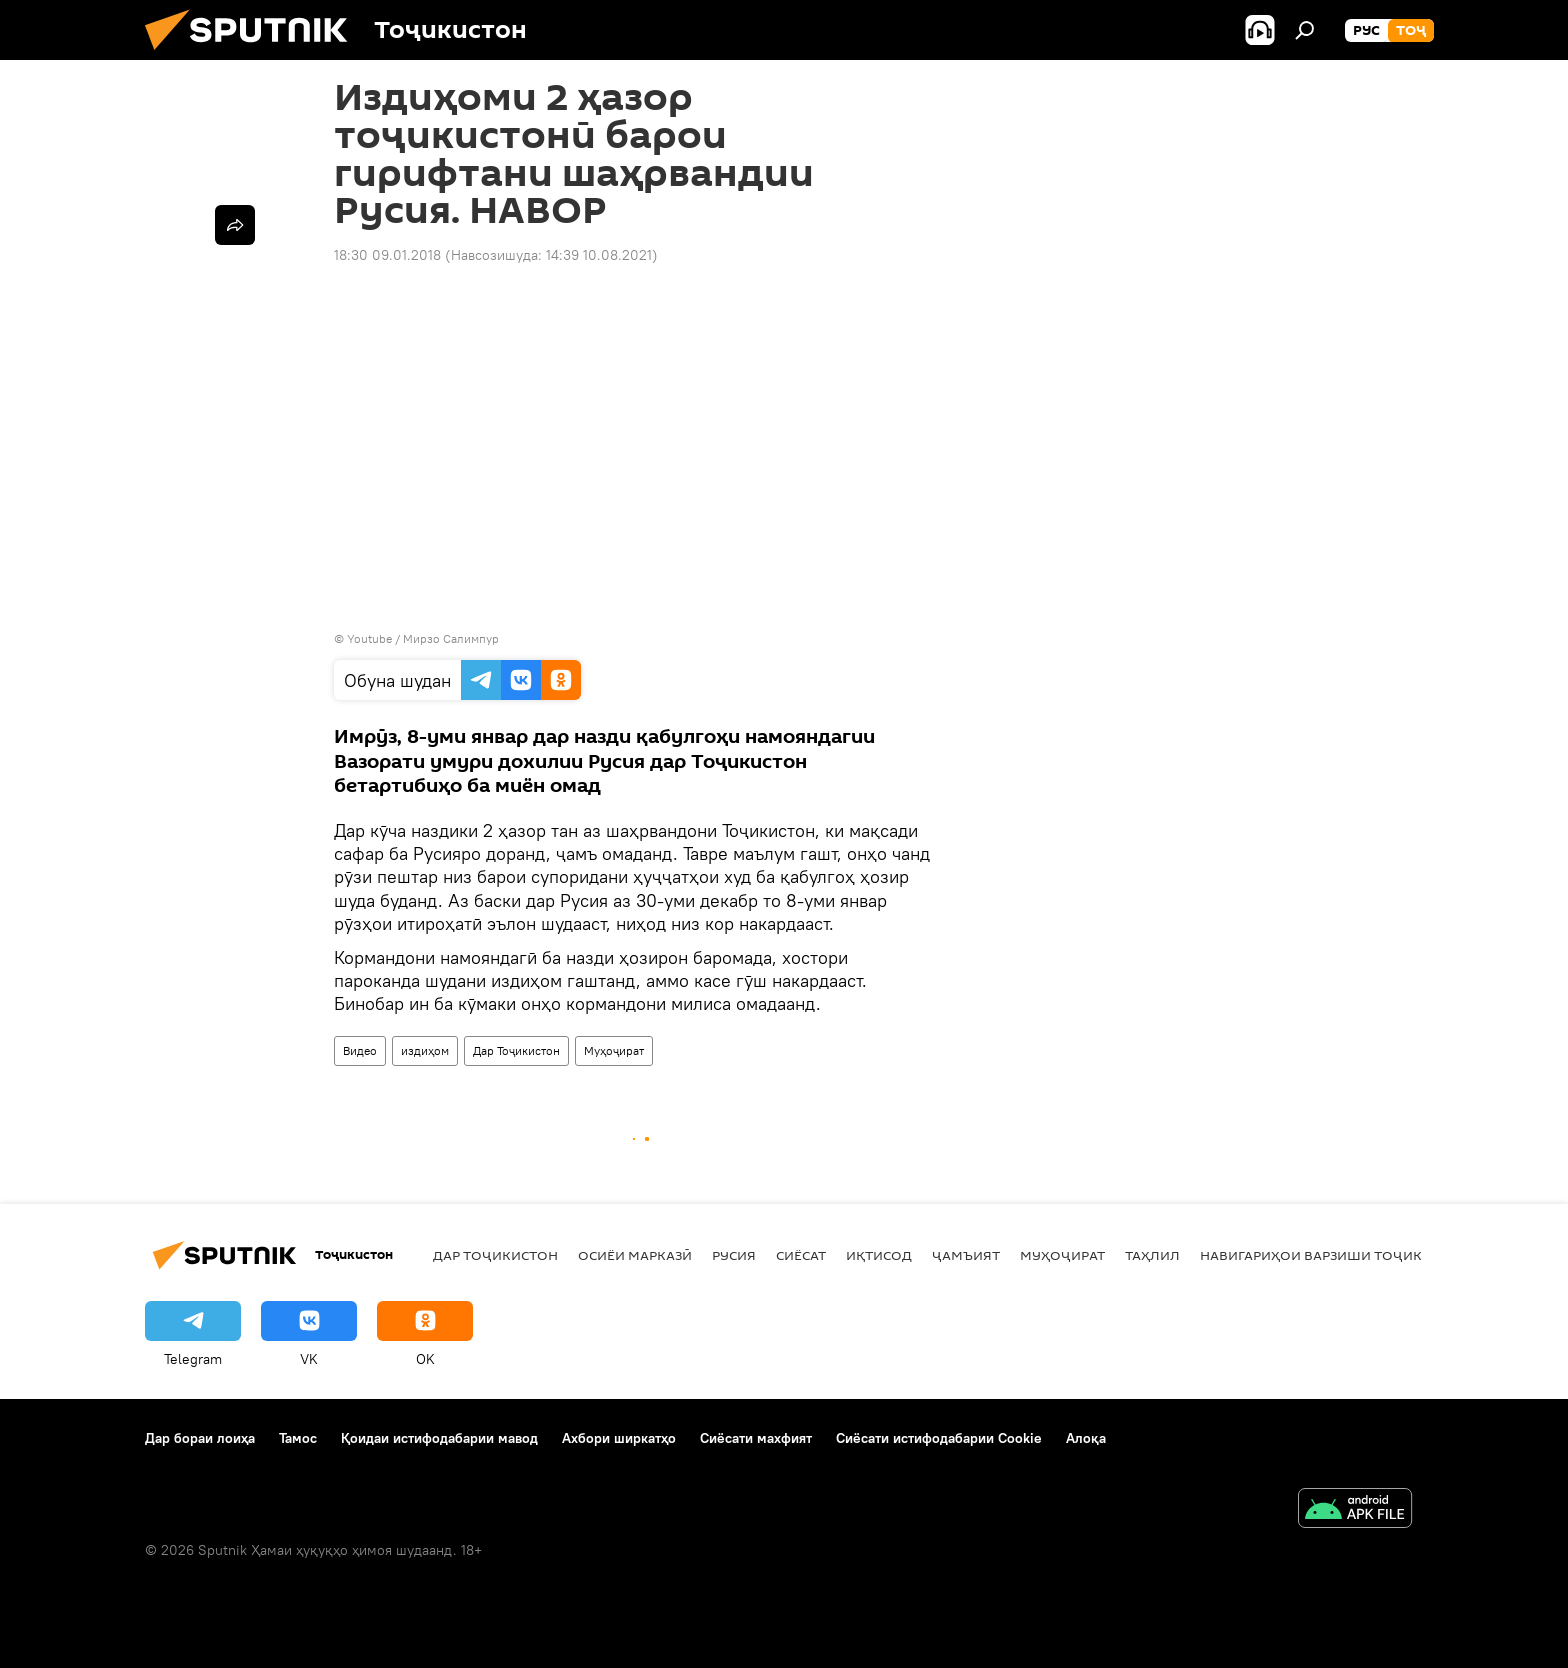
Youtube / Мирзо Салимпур (423, 638)
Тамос (298, 1438)
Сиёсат (801, 1255)
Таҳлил (1152, 1255)
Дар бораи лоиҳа (200, 1438)
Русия (734, 1255)
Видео (360, 1050)
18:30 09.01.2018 (387, 255)
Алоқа (1086, 1438)
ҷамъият (966, 1255)
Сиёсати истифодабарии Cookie (939, 1438)
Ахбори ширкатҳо (619, 1438)
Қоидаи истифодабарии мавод (439, 1438)
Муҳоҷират (614, 1050)
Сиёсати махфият (756, 1438)
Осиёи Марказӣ (635, 1255)
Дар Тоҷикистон (516, 1050)
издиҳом (425, 1050)
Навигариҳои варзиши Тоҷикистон (1334, 1255)
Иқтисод (879, 1255)
